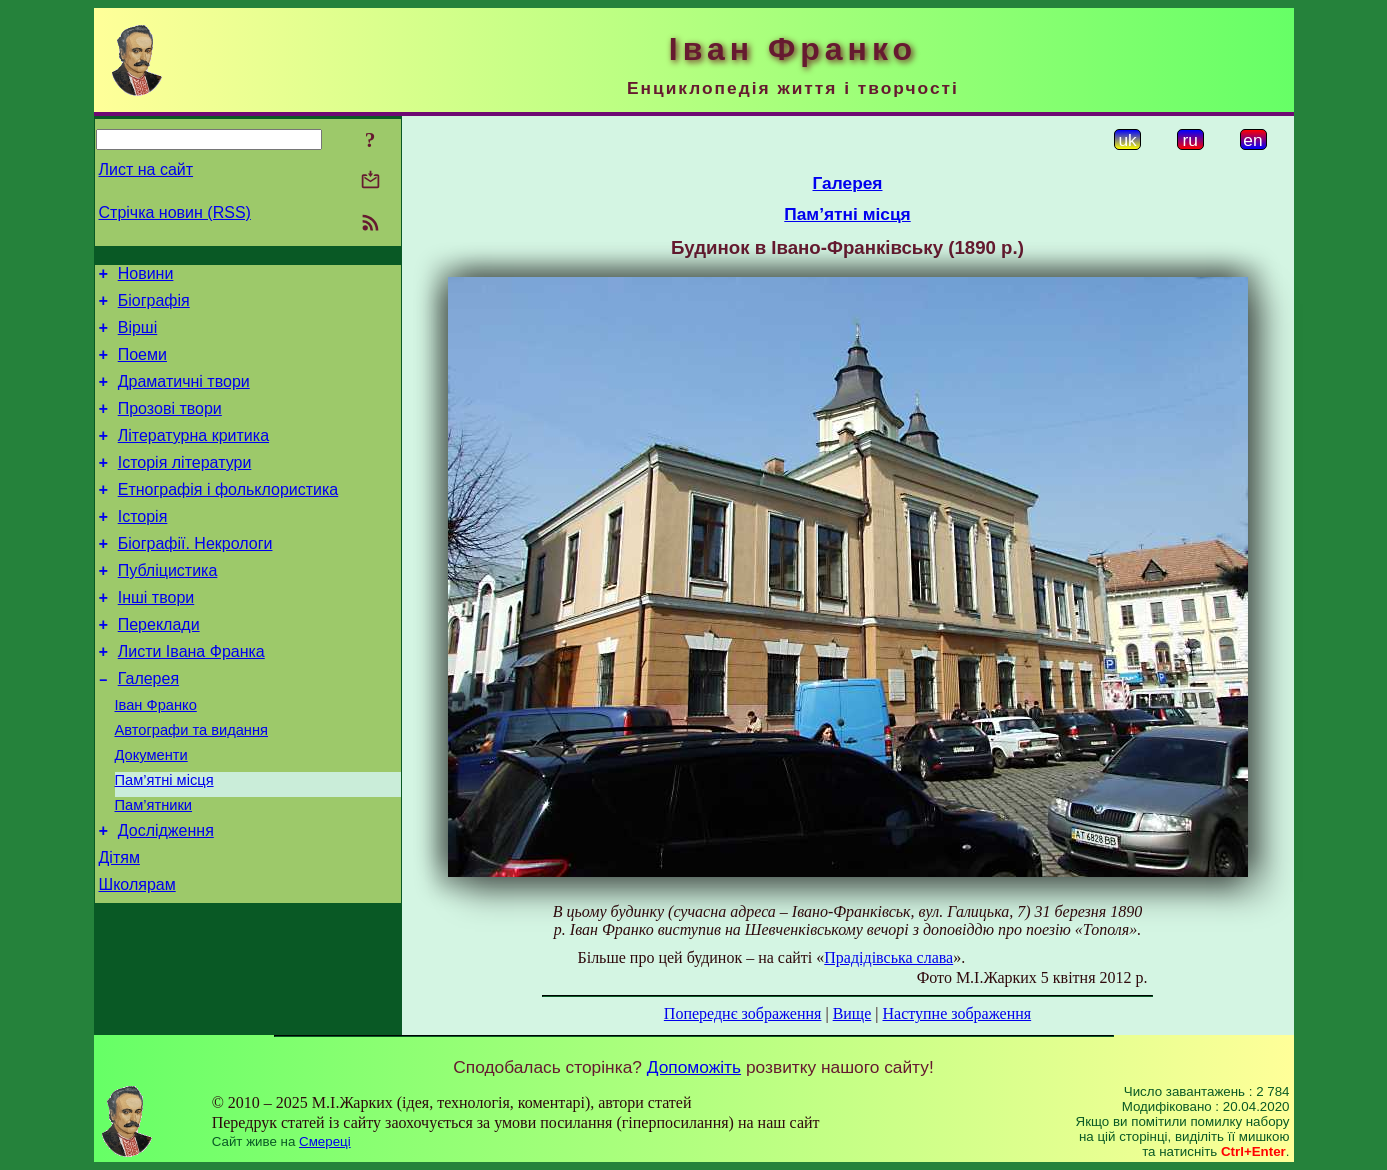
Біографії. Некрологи (195, 576)
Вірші (138, 336)
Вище (852, 1013)
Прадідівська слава (888, 957)
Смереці (325, 1141)
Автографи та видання (191, 784)
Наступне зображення (956, 1013)
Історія (143, 546)
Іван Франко (156, 756)
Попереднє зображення (743, 1013)
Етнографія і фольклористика (228, 516)
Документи (151, 812)
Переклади (159, 666)
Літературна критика (193, 456)
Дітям (119, 926)
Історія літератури (185, 486)
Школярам (137, 956)
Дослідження (166, 896)
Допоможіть (694, 1067)
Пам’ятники (154, 868)
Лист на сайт (146, 169)
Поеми (142, 366)
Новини (146, 276)
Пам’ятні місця (164, 840)
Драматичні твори (184, 396)
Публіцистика (168, 606)
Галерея (148, 726)
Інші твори (156, 636)
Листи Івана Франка (191, 696)
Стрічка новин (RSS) (175, 212)
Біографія (154, 306)
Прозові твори (170, 426)
